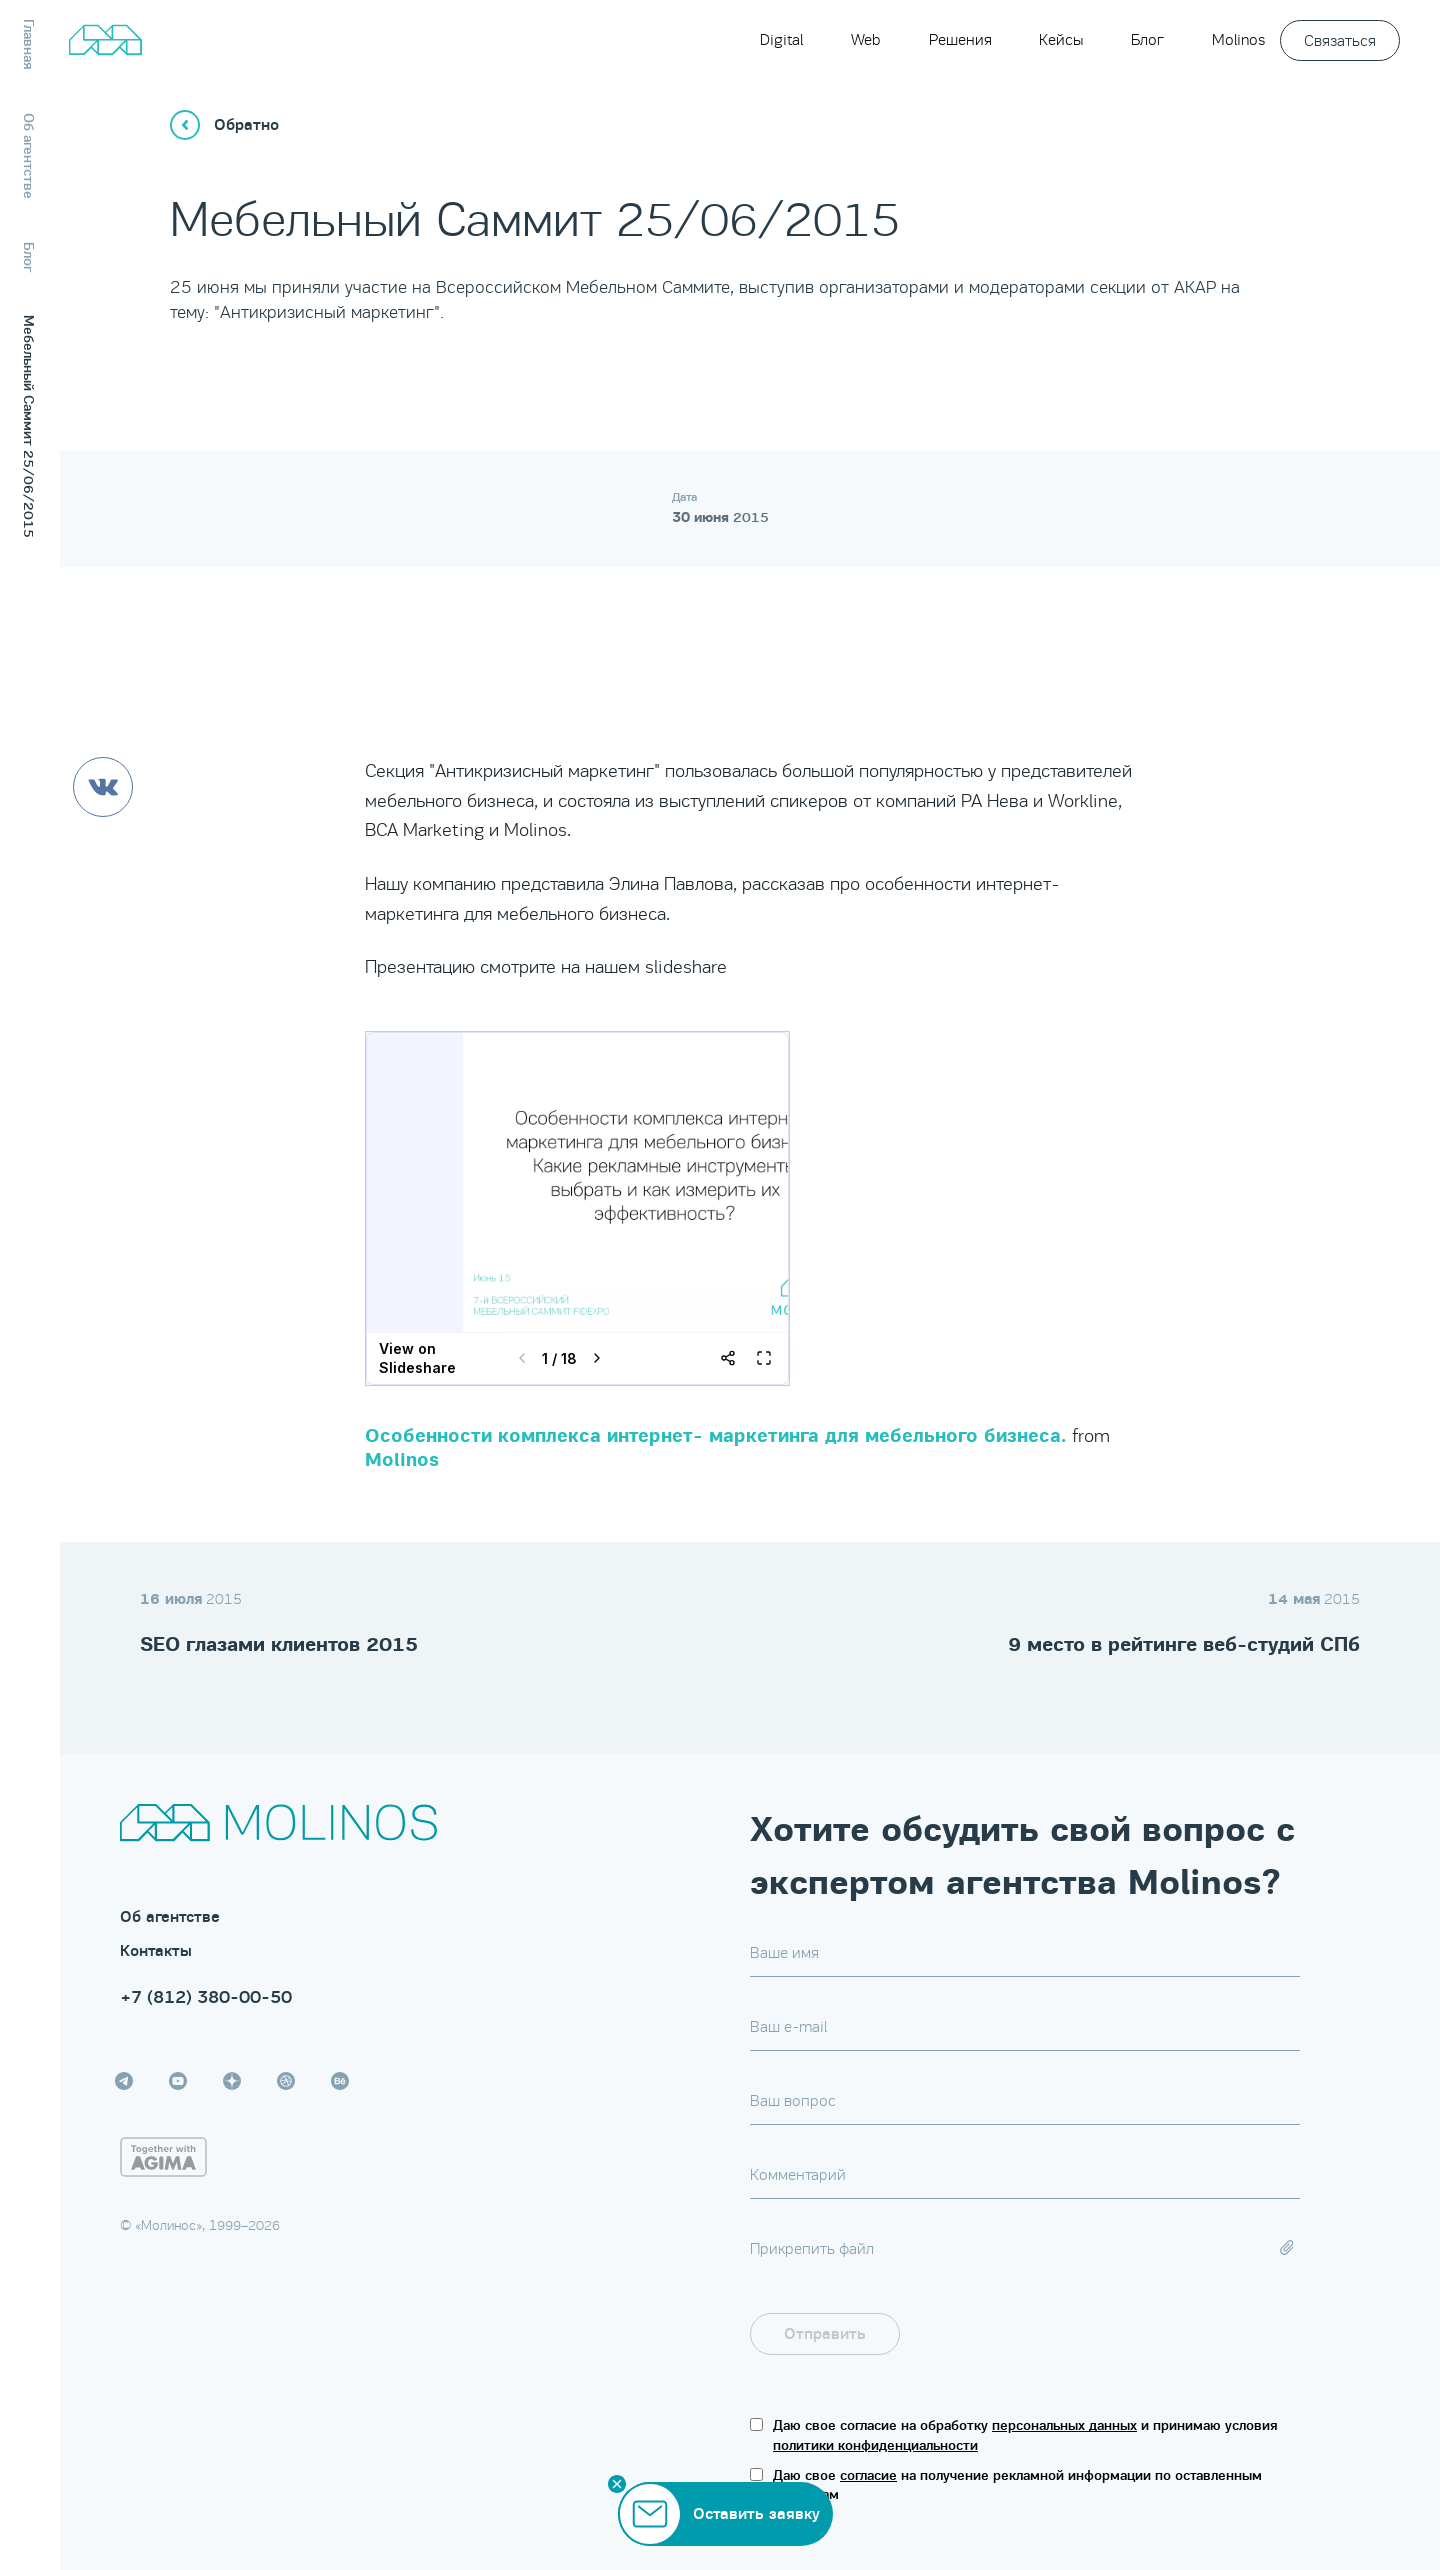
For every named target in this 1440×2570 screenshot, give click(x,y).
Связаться (1340, 40)
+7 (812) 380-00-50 (206, 1997)
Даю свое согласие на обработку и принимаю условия (1025, 2435)
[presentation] (1148, 2334)
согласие (868, 2475)
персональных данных (1064, 2425)
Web (866, 39)
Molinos (1238, 39)
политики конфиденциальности (875, 2445)
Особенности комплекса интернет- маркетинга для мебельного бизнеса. (715, 1436)
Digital (781, 39)
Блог (1147, 39)
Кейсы (1061, 39)
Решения (960, 39)
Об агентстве (170, 1917)
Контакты (156, 1951)
